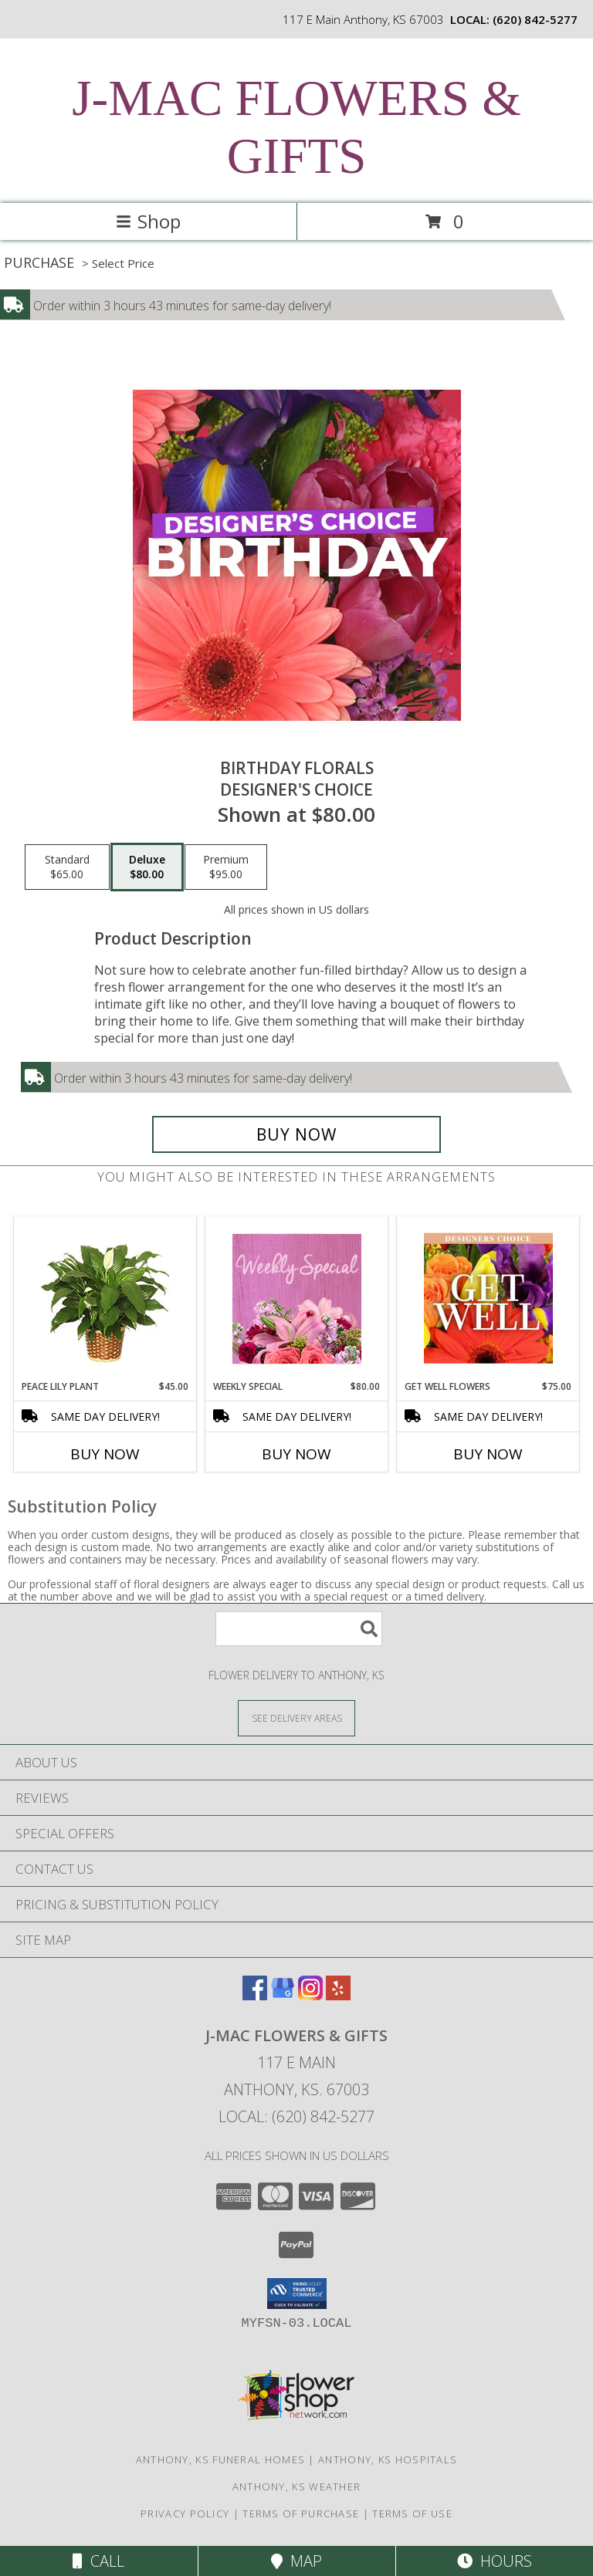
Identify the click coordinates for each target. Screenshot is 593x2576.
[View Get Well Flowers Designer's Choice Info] (488, 1298)
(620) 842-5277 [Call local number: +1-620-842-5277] (535, 19)
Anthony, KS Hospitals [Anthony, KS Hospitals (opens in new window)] (387, 2459)
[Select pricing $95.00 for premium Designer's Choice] (225, 867)
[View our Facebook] (254, 1995)
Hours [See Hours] (494, 2561)
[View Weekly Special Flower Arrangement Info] (296, 1298)
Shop (148, 221)
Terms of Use (412, 2513)
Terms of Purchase (300, 2513)
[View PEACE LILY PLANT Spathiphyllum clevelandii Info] (105, 1298)
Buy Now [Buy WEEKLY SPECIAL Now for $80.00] (296, 1454)
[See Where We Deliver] (296, 1717)
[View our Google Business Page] (282, 1995)
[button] (297, 2293)
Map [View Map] (296, 2561)
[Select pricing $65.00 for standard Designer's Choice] (67, 867)
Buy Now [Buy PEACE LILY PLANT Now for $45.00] (105, 1454)
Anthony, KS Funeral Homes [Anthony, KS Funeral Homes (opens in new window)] (221, 2459)
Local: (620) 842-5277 (296, 2116)
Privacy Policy (185, 2513)
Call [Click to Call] (98, 2561)
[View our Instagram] (310, 1995)
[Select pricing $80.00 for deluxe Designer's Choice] (147, 867)
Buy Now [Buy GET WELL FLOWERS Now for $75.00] (488, 1454)
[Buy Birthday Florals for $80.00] (296, 1134)
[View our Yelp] (338, 1995)
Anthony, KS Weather (296, 2486)
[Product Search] (298, 1628)
